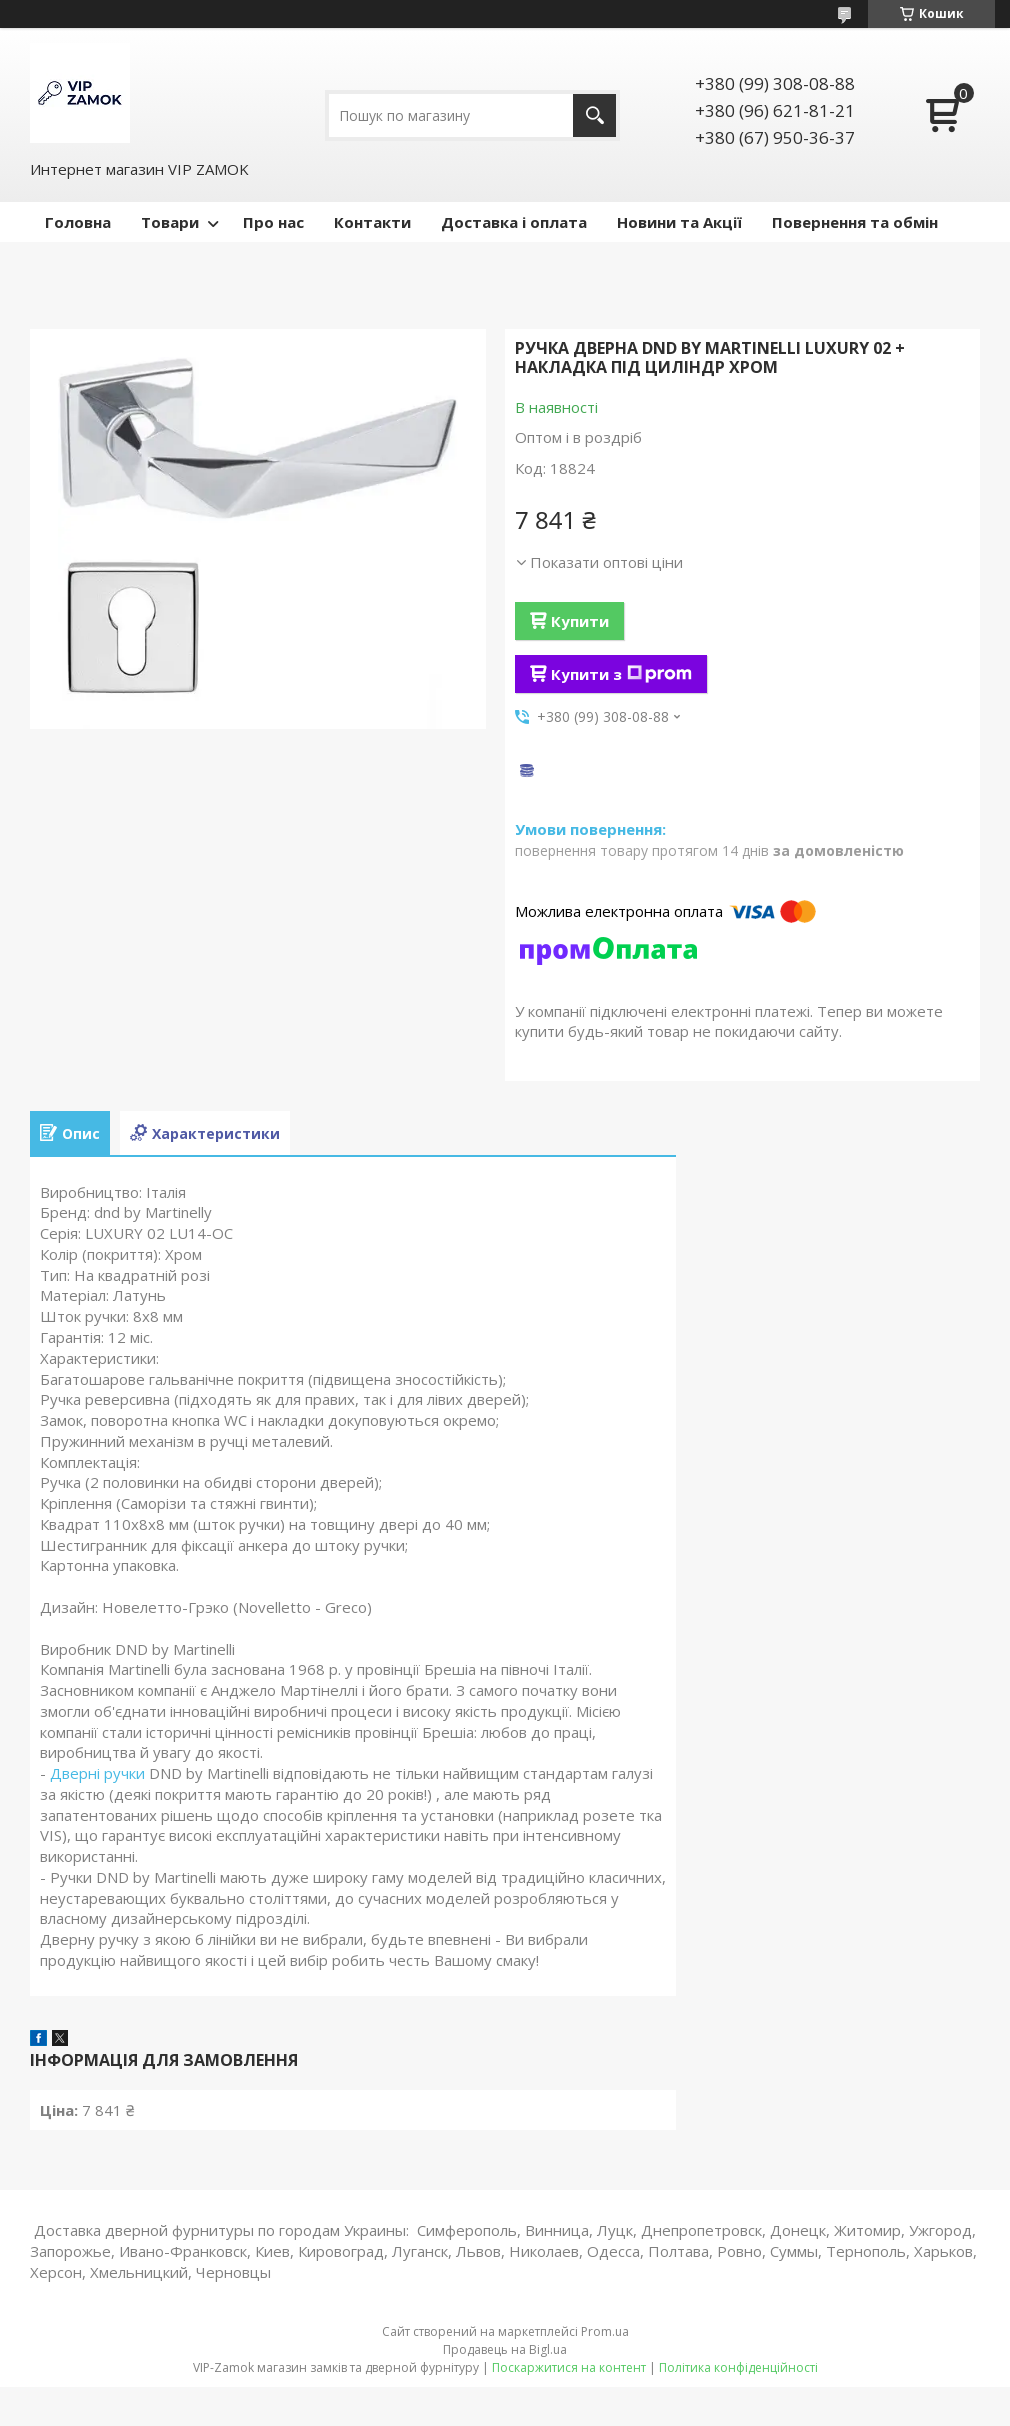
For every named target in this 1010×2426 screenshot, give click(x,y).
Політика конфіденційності (738, 2367)
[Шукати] (594, 115)
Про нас (273, 222)
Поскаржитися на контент (569, 2367)
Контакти (372, 222)
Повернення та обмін (855, 222)
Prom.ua (605, 2331)
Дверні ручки (97, 1773)
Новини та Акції (679, 222)
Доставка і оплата (514, 222)
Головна (78, 222)
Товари (170, 222)
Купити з (621, 674)
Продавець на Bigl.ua (505, 2349)
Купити (580, 621)
